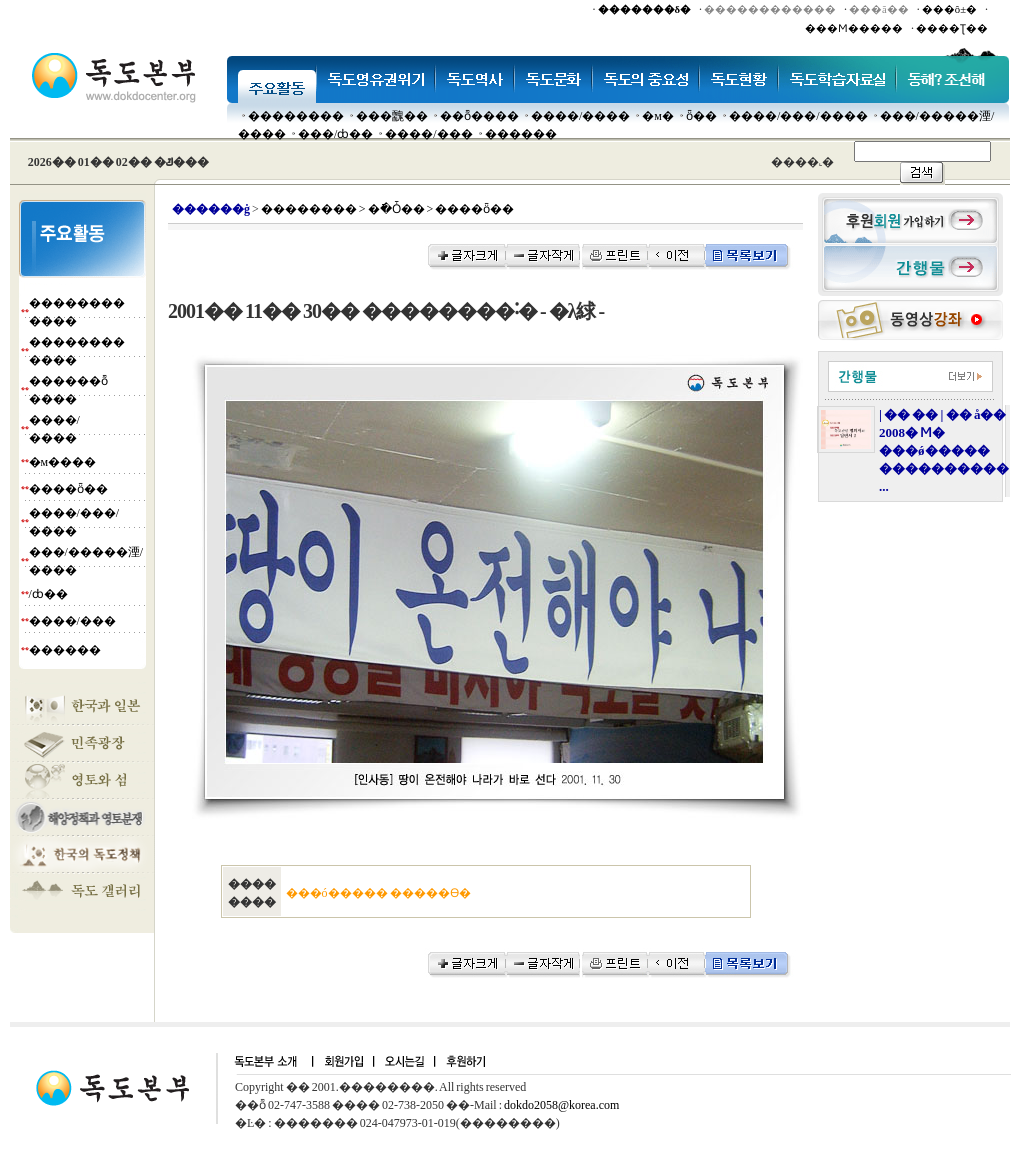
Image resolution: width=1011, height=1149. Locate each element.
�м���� (63, 462)
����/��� (428, 134)
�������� (296, 116)
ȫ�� (701, 116)
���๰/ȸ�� (335, 134)
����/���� (580, 116)
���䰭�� (392, 116)
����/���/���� (798, 116)
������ (521, 134)
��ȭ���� (479, 116)
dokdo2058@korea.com (561, 1105)
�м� (658, 116)
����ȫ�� (68, 489)
